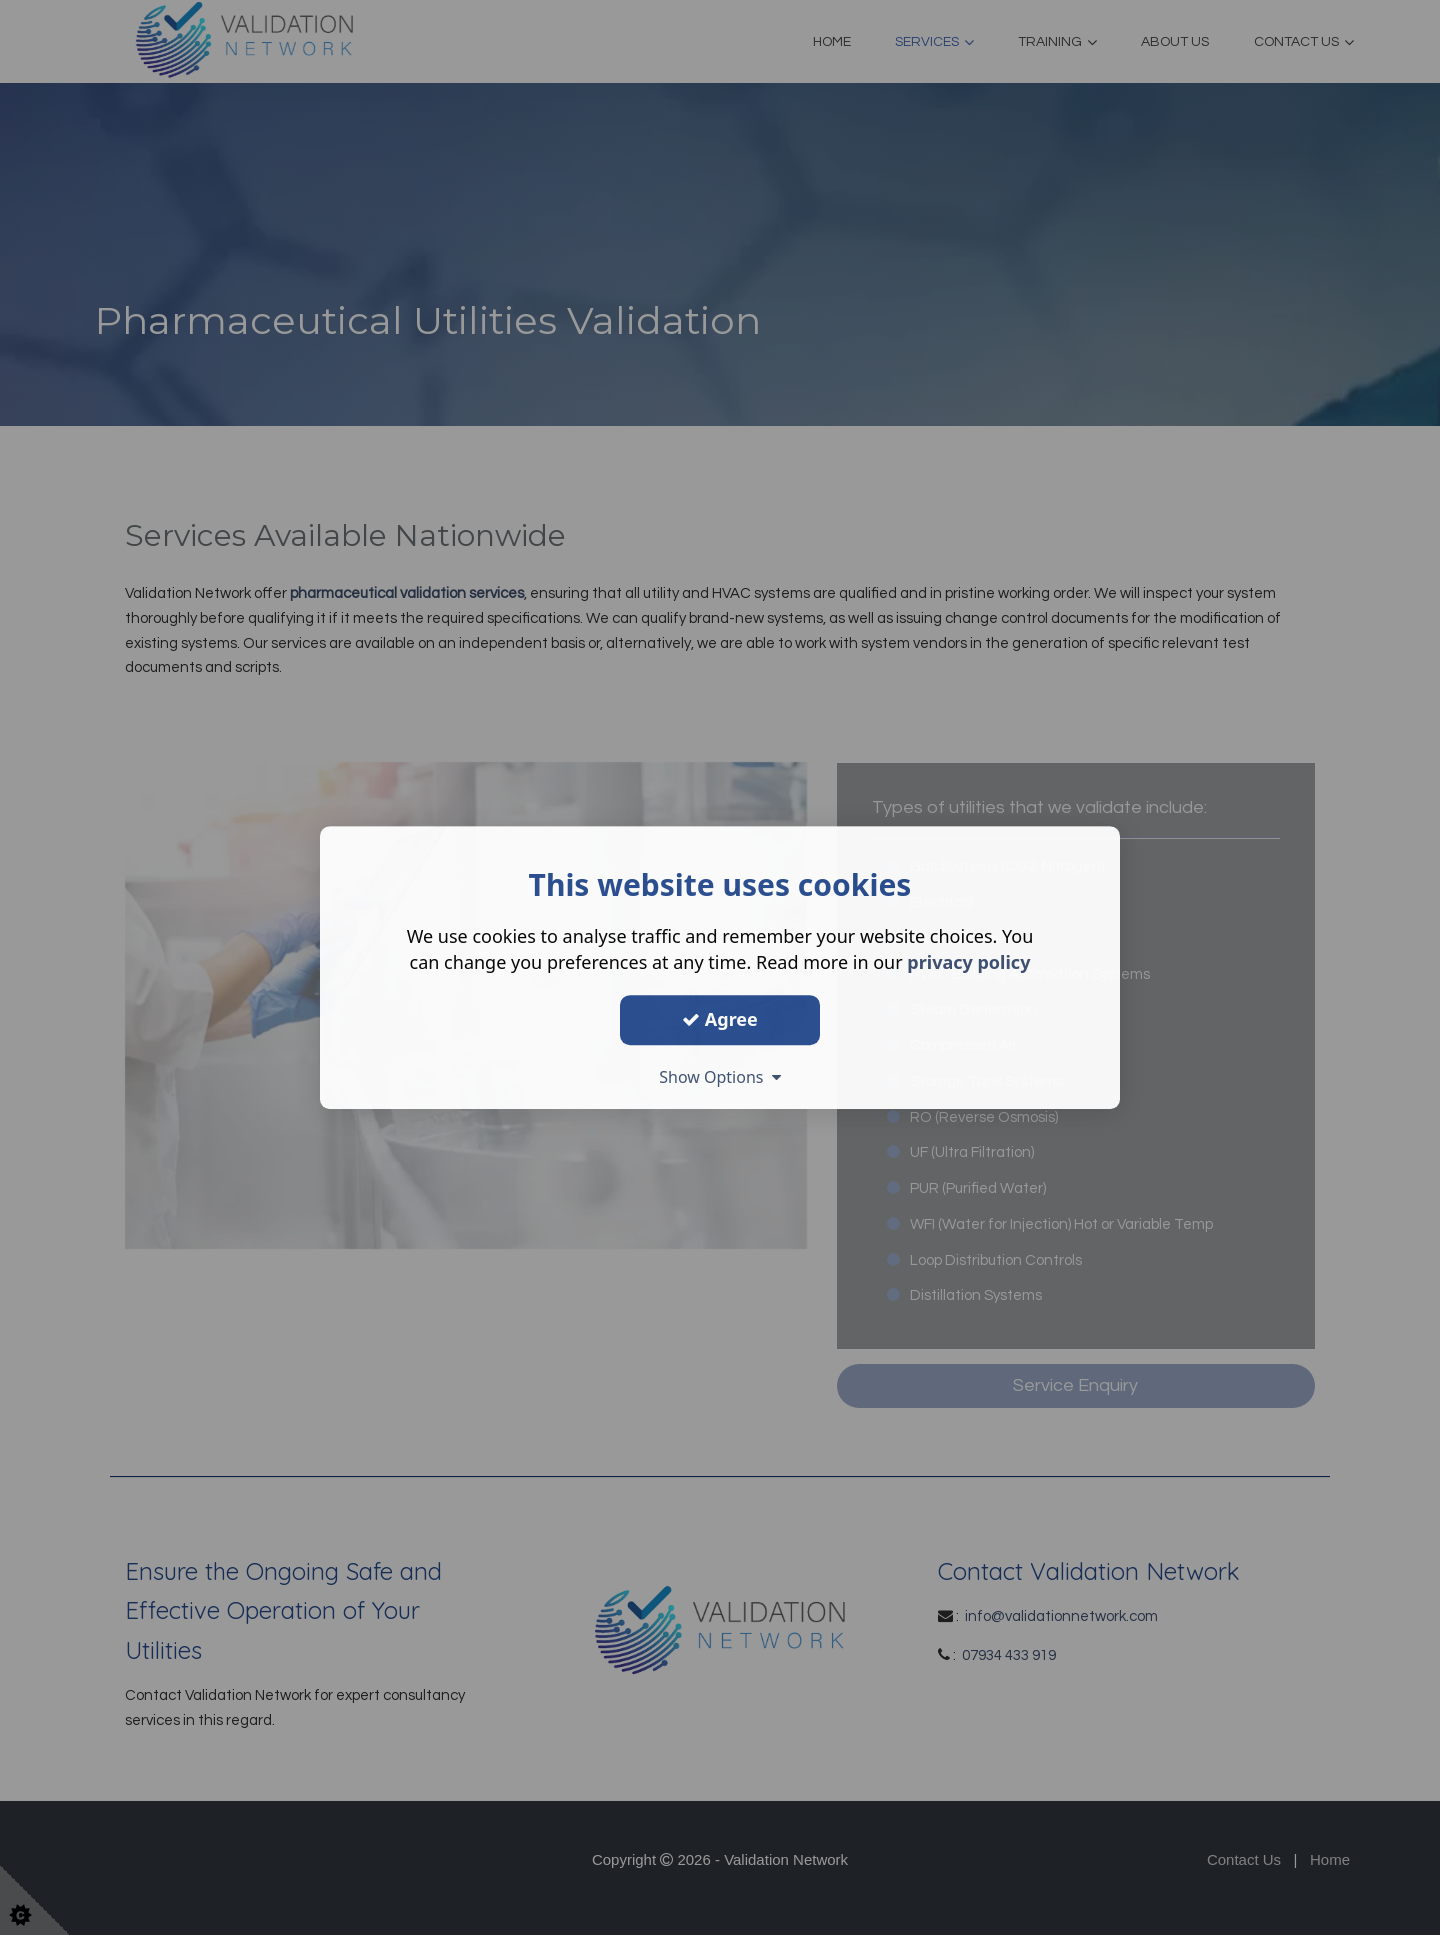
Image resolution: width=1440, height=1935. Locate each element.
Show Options (720, 1077)
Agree (720, 1019)
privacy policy (968, 962)
